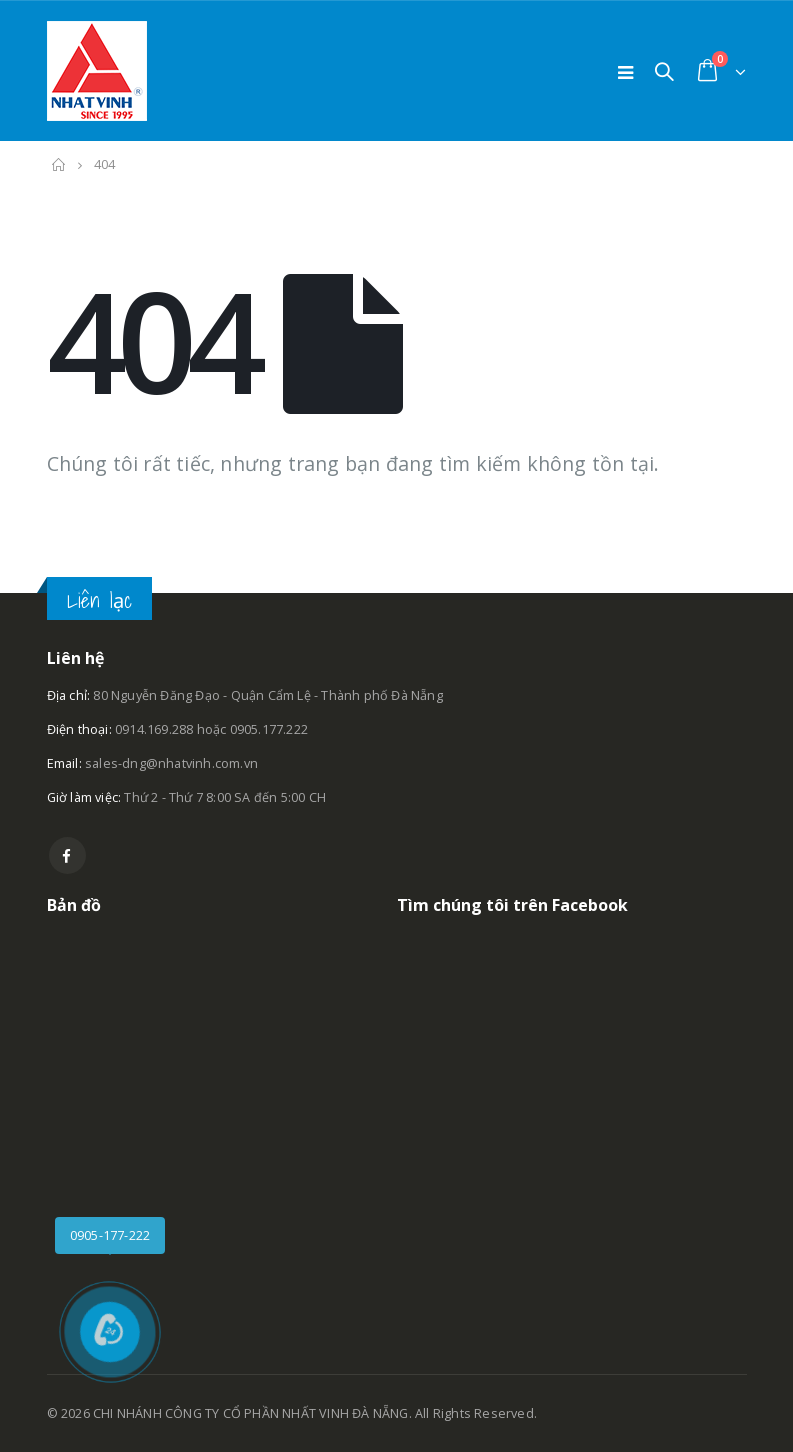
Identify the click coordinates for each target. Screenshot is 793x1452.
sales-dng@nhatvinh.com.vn (171, 763)
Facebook (67, 855)
